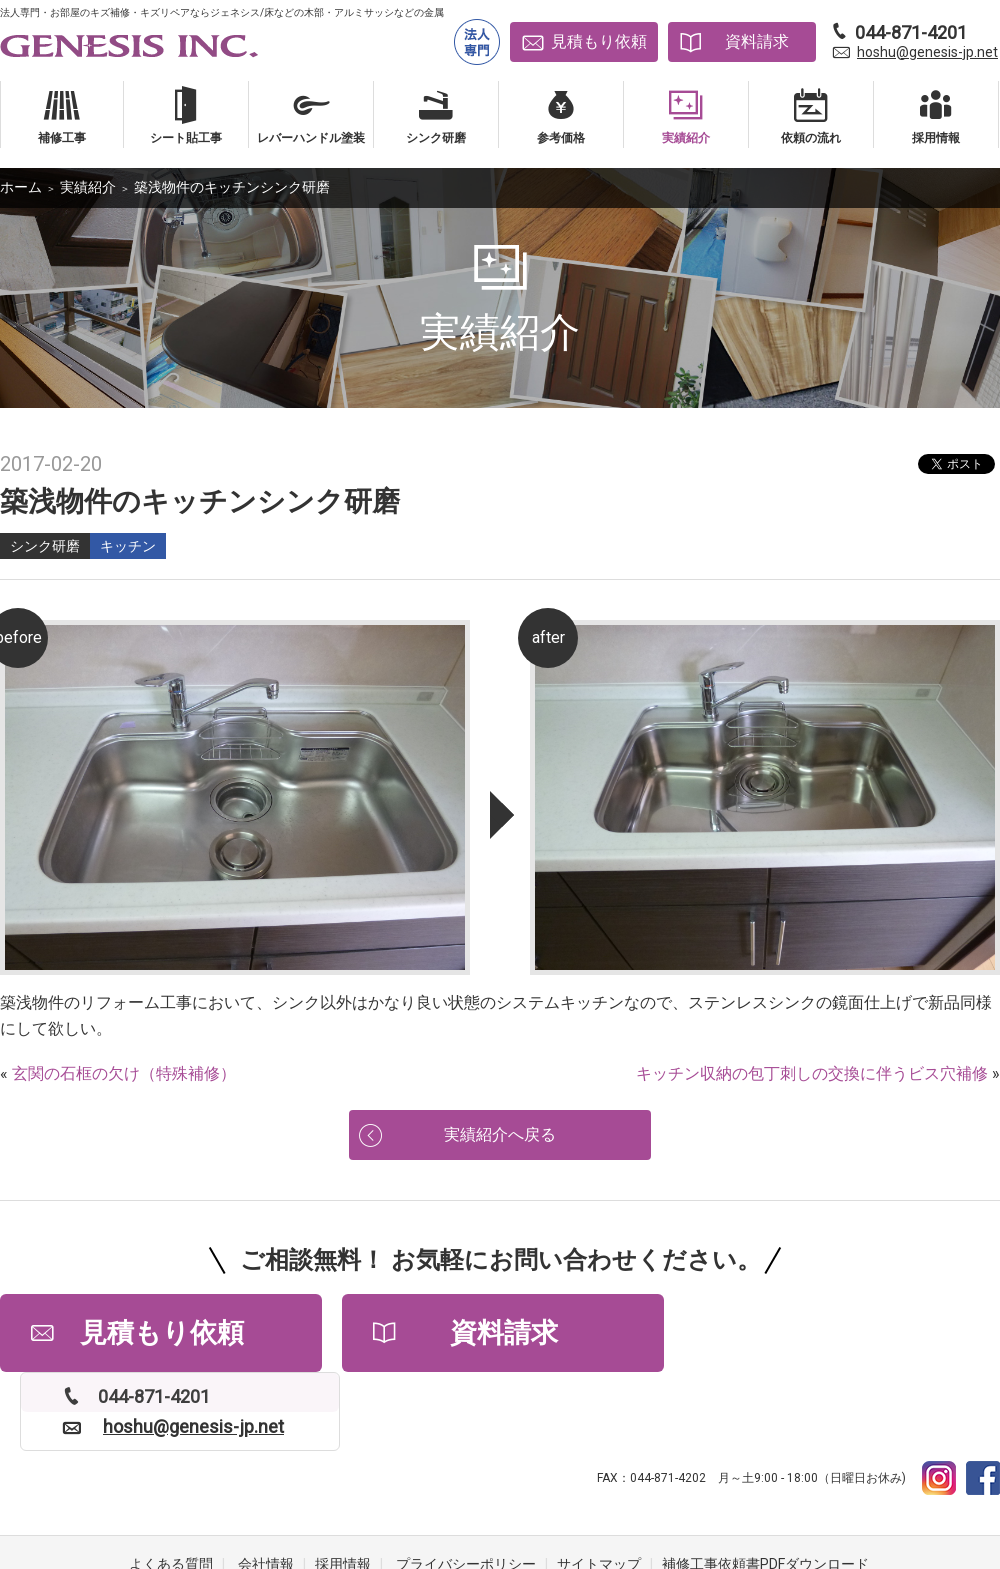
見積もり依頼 (599, 41)
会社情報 (266, 1489)
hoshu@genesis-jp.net (927, 52)
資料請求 (757, 41)
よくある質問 (171, 1489)
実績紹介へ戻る (500, 1135)
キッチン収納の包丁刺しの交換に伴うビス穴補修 (812, 1073)
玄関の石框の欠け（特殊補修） (124, 1073)
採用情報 (343, 1489)
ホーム (21, 187)
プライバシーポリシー (466, 1489)
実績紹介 (88, 187)
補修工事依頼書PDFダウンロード (765, 1489)
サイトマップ (599, 1489)
